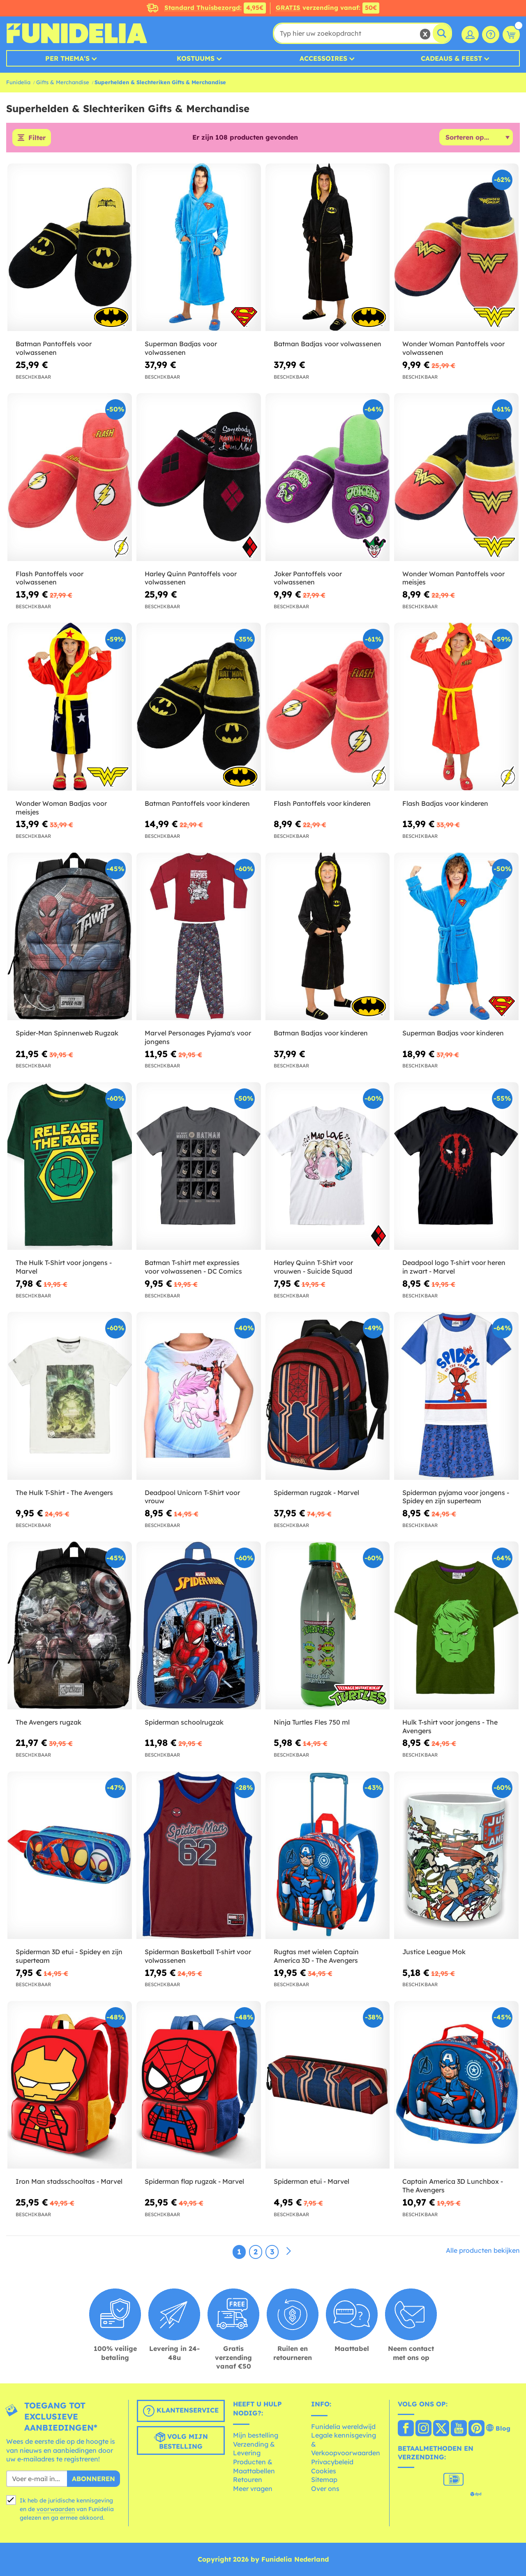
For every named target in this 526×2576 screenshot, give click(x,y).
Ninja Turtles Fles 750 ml (312, 1722)
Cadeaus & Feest (451, 58)
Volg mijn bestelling (181, 2440)
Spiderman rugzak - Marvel (316, 1492)
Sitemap (324, 2479)
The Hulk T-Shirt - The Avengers (64, 1492)
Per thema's (67, 58)
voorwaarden (56, 2509)
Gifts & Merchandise (62, 82)
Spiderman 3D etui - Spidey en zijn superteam (69, 1956)
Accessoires (323, 58)
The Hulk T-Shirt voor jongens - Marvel (64, 1266)
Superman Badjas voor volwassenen (181, 348)
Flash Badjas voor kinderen (445, 803)
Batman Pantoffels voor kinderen (197, 803)
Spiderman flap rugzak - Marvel (194, 2181)
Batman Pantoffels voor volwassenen (54, 348)
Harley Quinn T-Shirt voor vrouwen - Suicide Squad (313, 1266)
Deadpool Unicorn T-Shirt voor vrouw (192, 1496)
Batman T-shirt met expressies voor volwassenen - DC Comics (193, 1266)
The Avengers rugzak (48, 1722)
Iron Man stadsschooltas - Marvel (69, 2181)
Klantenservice (181, 2411)
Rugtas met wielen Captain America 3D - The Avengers (316, 1956)
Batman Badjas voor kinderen (321, 1033)
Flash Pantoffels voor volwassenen (49, 578)
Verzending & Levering (254, 2448)
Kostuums (196, 58)
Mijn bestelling (255, 2435)
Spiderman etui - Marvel (311, 2181)
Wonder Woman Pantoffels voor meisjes (453, 578)
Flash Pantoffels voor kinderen (322, 803)
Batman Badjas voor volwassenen (327, 344)
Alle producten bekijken (483, 2250)
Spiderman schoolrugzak (184, 1722)
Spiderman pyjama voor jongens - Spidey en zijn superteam (455, 1496)
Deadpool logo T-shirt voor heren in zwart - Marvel (453, 1266)
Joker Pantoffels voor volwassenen (308, 578)
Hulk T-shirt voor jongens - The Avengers (450, 1726)
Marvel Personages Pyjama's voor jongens (198, 1037)
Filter (37, 137)
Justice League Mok (434, 1952)
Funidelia (18, 82)
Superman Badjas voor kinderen (453, 1033)
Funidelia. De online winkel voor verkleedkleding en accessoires (76, 33)
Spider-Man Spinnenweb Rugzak (67, 1033)
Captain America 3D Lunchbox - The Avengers (452, 2185)
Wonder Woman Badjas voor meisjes (61, 807)
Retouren (247, 2479)
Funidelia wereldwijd (343, 2426)
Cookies (323, 2471)
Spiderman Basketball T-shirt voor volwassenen (198, 1956)
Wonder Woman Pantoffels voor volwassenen (453, 348)
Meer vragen (252, 2488)
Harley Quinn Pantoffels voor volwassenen (191, 578)
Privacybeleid (332, 2462)
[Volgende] (288, 2251)
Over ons (325, 2488)
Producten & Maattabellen (254, 2466)
